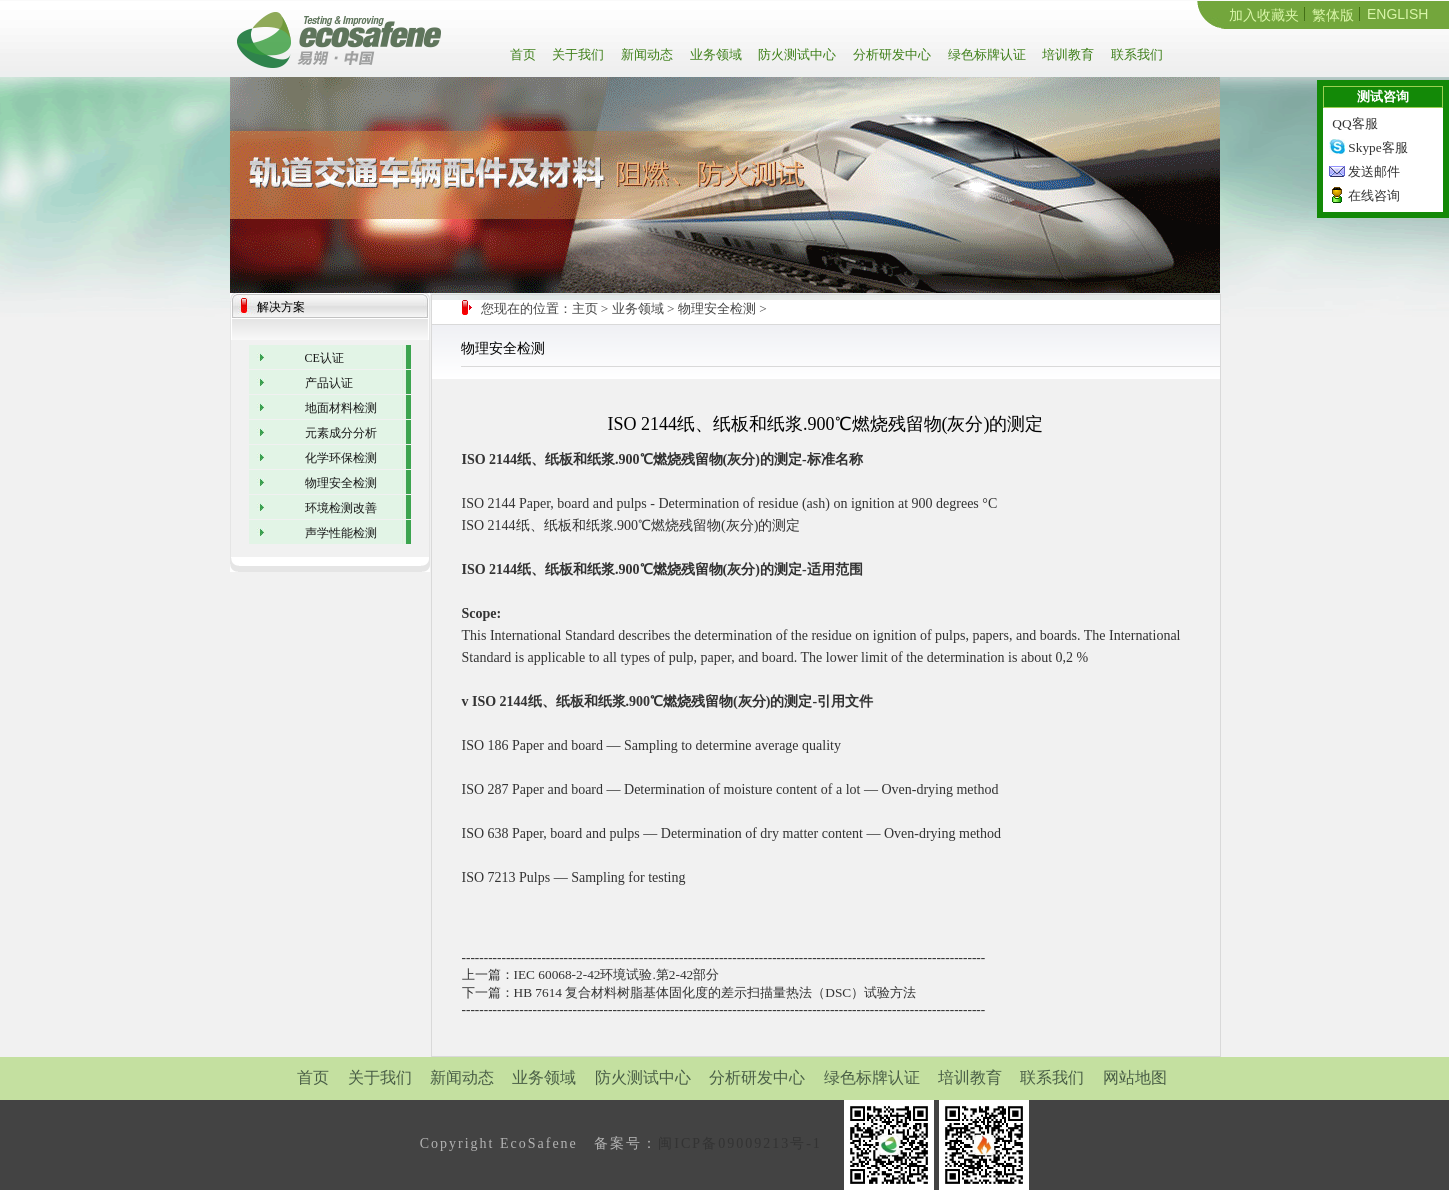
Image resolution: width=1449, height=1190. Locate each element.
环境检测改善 (341, 508)
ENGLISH (1397, 14)
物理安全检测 (717, 308)
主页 (585, 308)
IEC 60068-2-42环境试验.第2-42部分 (617, 974)
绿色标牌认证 (985, 54)
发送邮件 (1374, 171)
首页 (526, 54)
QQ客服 (1354, 123)
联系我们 (1135, 54)
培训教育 (1066, 54)
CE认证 (324, 358)
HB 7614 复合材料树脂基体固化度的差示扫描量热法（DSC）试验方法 (715, 992)
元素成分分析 (341, 433)
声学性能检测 (341, 533)
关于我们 (576, 54)
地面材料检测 (341, 408)
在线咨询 (1374, 195)
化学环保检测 (341, 458)
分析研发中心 (890, 54)
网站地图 (1135, 1077)
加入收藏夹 (1264, 15)
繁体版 (1333, 15)
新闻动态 (645, 54)
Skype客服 (1377, 147)
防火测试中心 (795, 54)
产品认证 (329, 383)
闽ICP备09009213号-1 (739, 1143)
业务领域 (714, 54)
